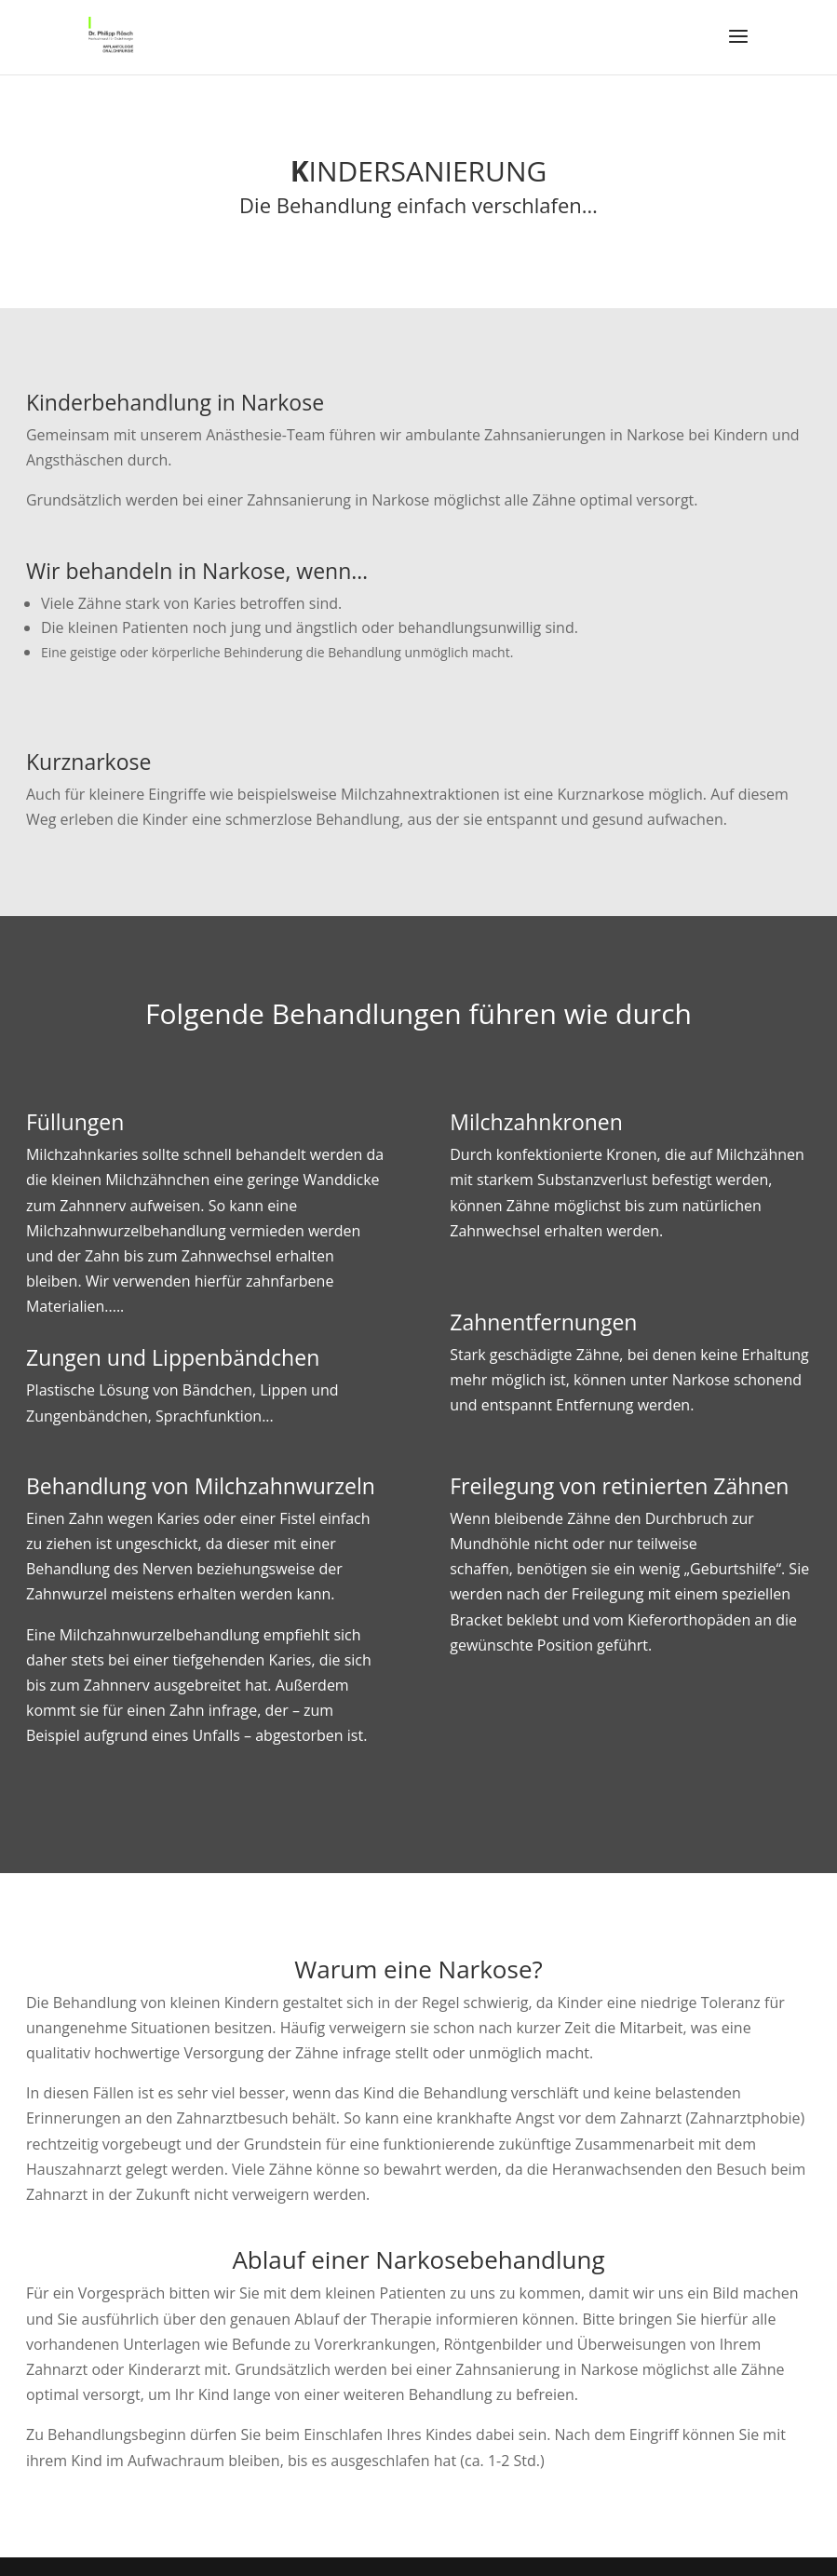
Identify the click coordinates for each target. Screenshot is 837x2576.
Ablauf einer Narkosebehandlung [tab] (418, 2261)
